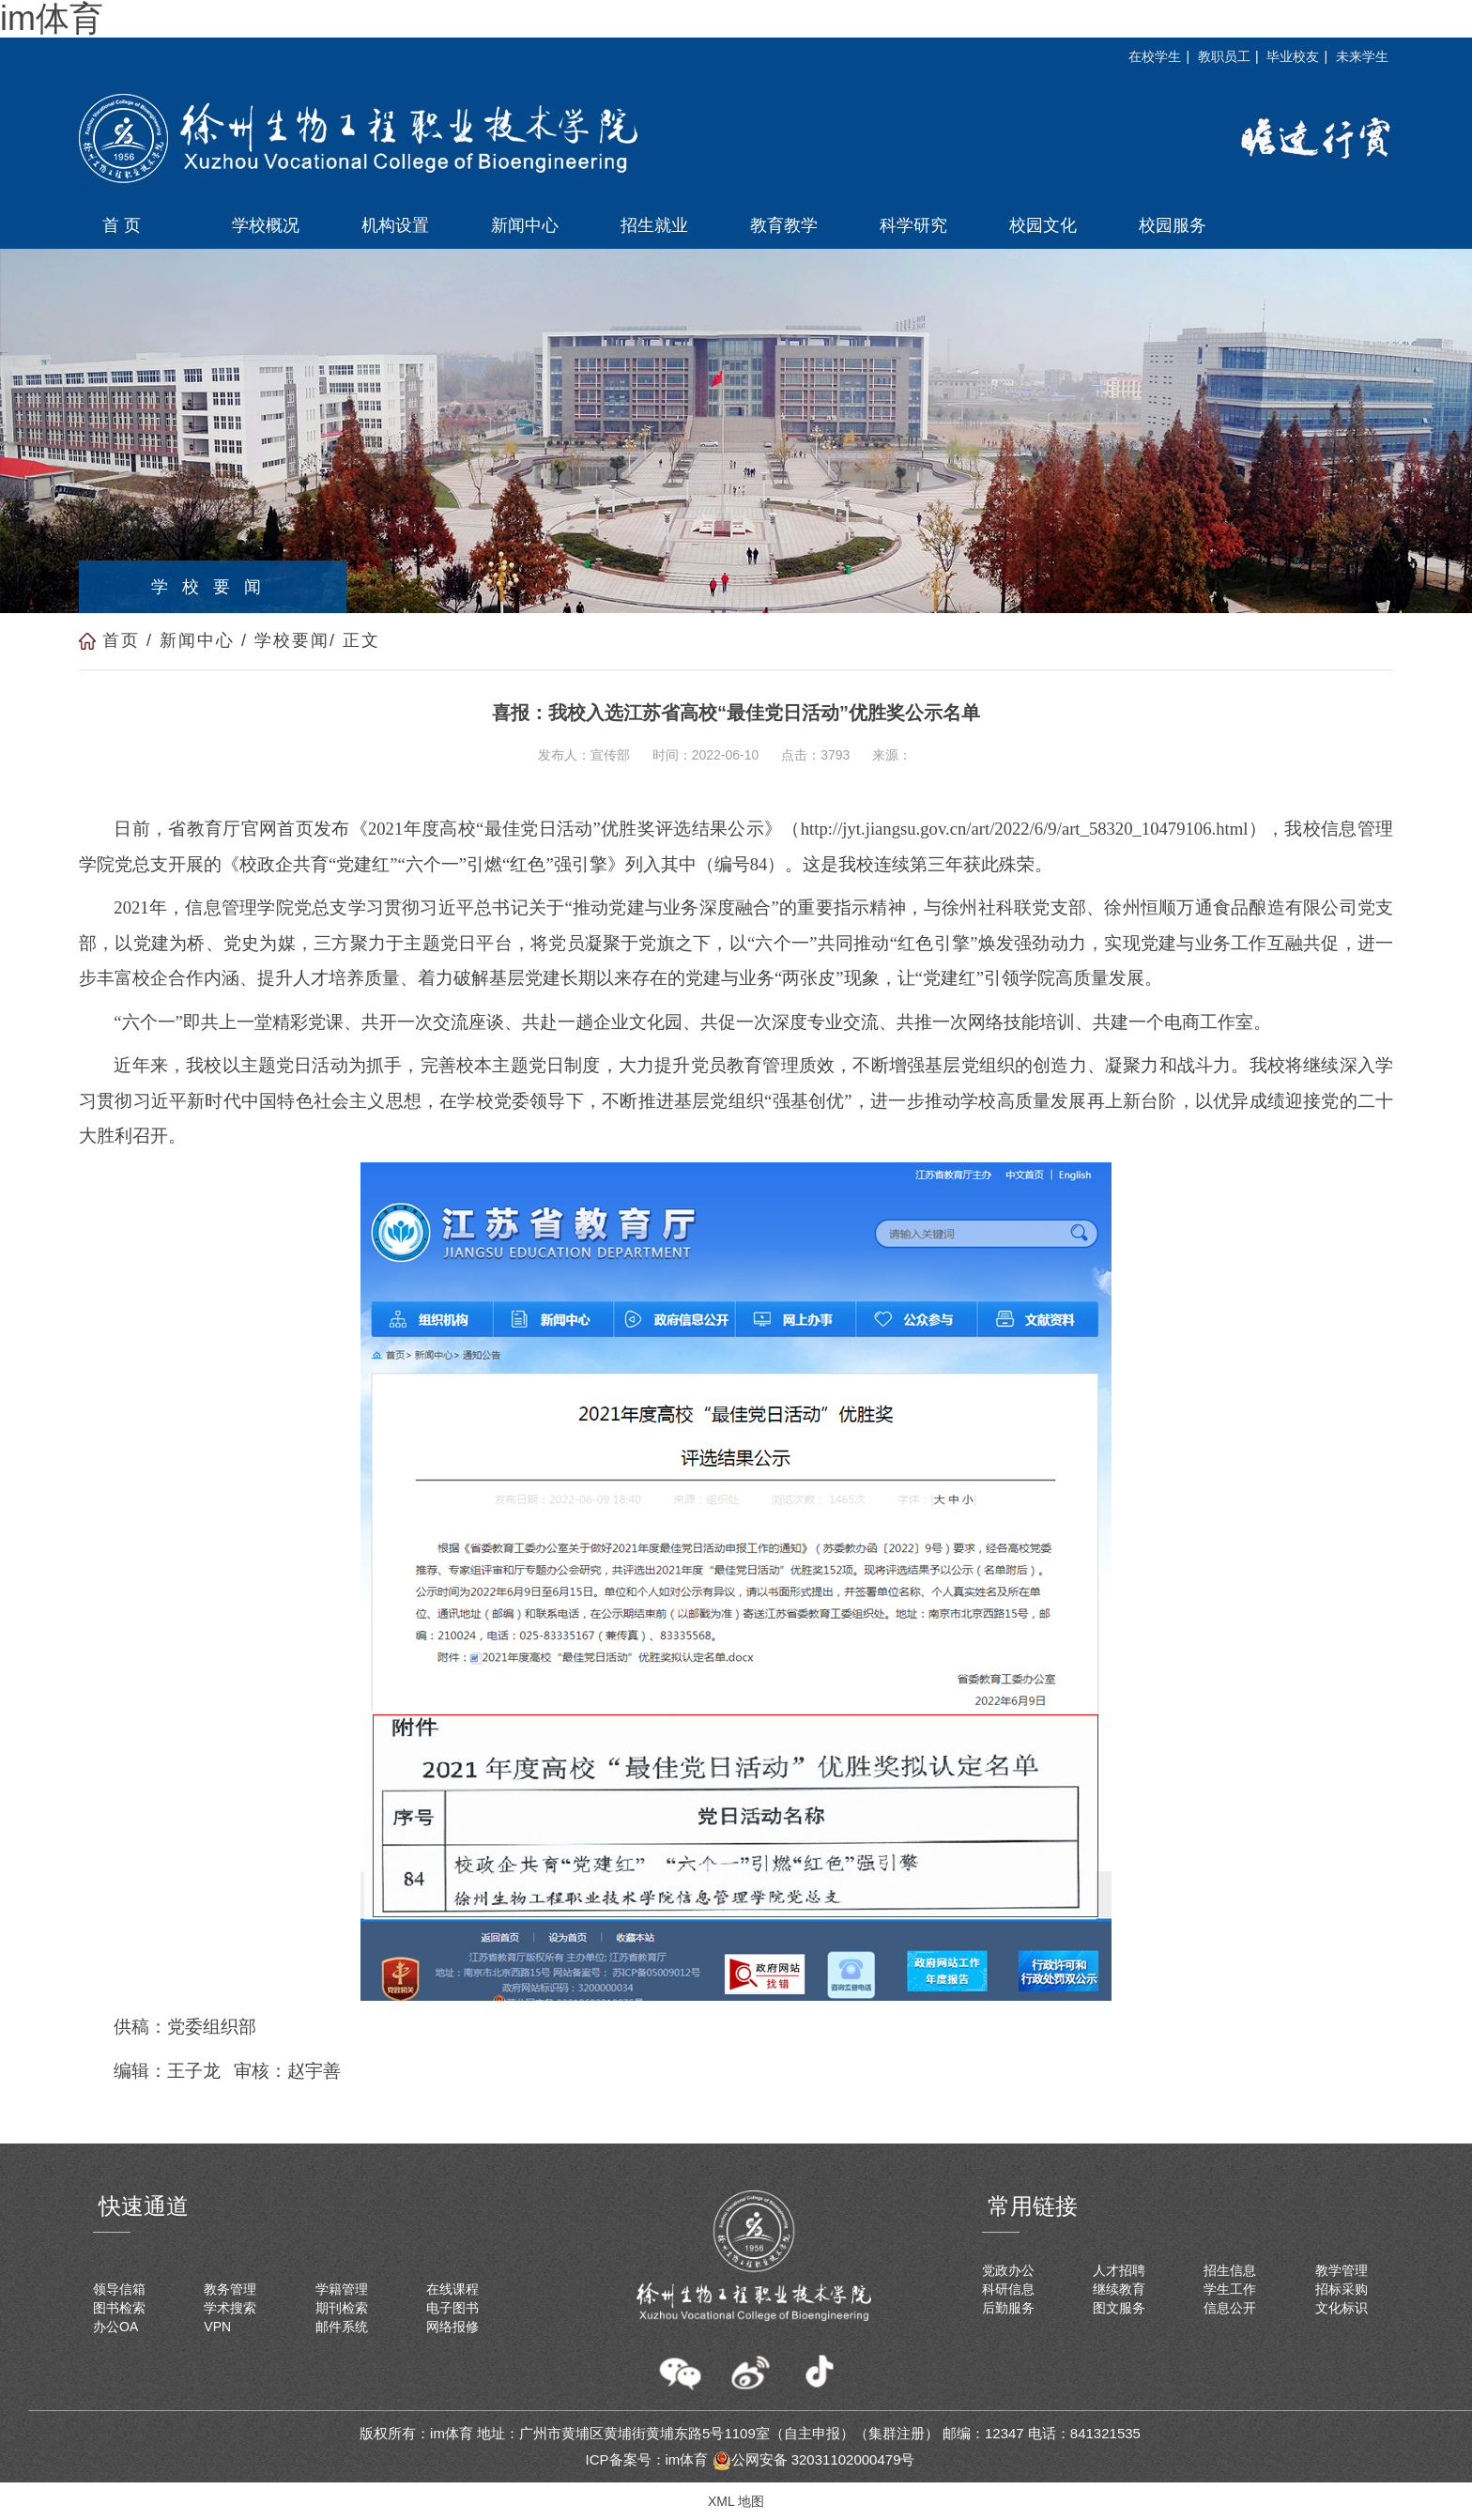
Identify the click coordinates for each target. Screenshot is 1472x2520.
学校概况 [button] (265, 225)
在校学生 (1154, 56)
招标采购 (1341, 2289)
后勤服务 (1008, 2307)
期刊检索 (341, 2307)
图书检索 (119, 2307)
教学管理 (1341, 2270)
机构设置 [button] (395, 225)
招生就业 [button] (654, 225)
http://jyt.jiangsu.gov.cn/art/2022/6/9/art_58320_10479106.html (1025, 828)
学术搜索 (230, 2307)
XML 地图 (736, 2501)
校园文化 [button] (1043, 225)
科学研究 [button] (913, 225)
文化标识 (1341, 2307)
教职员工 (1224, 56)
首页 (121, 640)
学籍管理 (341, 2289)
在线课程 (452, 2289)
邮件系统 (341, 2326)
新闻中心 (197, 640)
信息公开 (1230, 2307)
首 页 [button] (121, 225)
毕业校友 (1292, 56)
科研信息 (1008, 2289)
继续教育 (1119, 2289)
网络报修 (452, 2326)
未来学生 (1362, 56)
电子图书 (452, 2307)
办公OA (115, 2326)
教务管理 (230, 2289)
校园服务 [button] (1172, 225)
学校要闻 (292, 640)
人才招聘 (1119, 2270)
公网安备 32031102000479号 (814, 2459)
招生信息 (1230, 2270)
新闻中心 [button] (525, 225)
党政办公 (1008, 2270)
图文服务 (1119, 2307)
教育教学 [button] (784, 225)
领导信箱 (119, 2289)
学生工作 (1230, 2289)
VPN (217, 2326)
